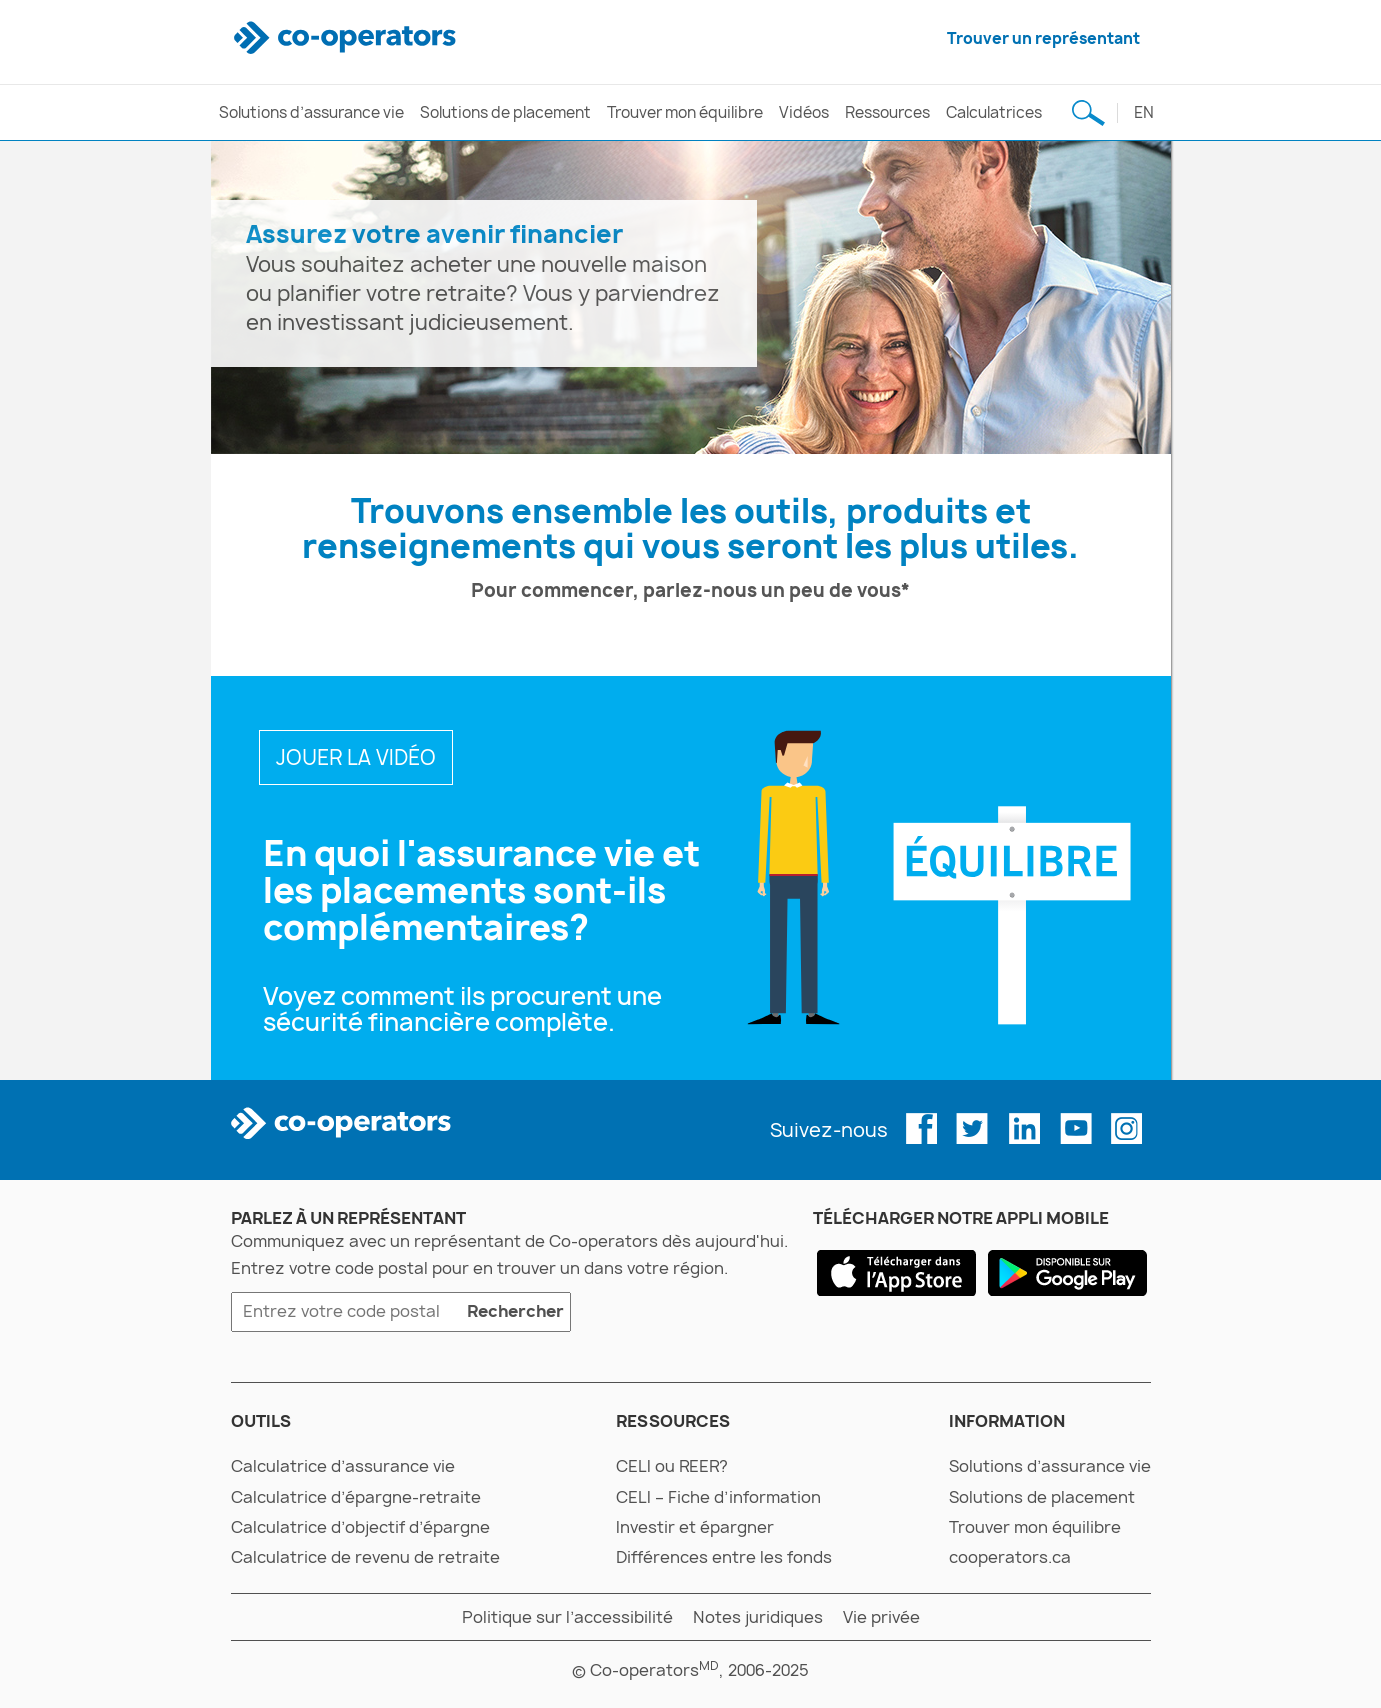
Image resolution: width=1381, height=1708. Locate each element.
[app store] (896, 1272)
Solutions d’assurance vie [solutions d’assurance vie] (311, 112)
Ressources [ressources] (887, 112)
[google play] (1067, 1272)
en (1144, 112)
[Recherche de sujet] (1089, 112)
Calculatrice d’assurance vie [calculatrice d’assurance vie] (343, 1466)
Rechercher (512, 1314)
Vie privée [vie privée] (881, 1617)
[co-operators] (348, 38)
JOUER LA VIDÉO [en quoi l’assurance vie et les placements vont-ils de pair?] (356, 757)
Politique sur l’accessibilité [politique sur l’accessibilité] (567, 1617)
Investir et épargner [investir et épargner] (695, 1527)
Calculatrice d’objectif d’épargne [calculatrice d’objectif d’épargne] (360, 1527)
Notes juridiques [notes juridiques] (758, 1617)
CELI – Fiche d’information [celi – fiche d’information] (718, 1497)
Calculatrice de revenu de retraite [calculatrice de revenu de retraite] (365, 1557)
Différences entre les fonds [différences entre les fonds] (724, 1557)
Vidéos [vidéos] (804, 112)
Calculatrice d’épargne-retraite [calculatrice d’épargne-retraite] (356, 1497)
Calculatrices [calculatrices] (994, 112)
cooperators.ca (1010, 1557)
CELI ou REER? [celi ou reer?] (672, 1466)
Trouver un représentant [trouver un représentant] (1043, 38)
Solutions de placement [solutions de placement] (505, 112)
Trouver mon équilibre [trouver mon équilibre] (685, 112)
